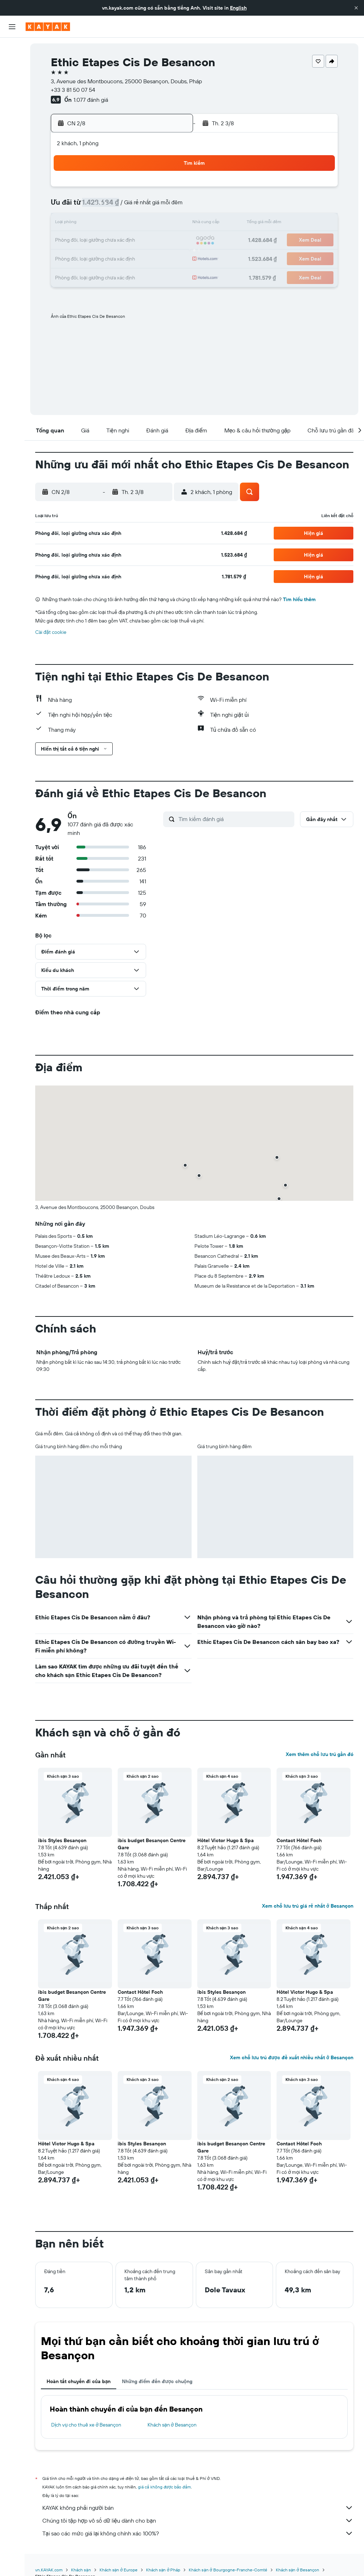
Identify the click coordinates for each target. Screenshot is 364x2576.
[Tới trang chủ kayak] (48, 26)
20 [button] (119, 240)
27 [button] (119, 257)
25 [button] (85, 257)
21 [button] (136, 240)
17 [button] (67, 240)
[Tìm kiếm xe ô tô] (12, 78)
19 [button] (102, 240)
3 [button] (68, 206)
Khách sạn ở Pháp (163, 2569)
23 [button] (170, 240)
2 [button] (170, 189)
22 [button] (153, 240)
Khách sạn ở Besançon (172, 2425)
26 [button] (102, 257)
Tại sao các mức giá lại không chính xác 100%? (197, 2533)
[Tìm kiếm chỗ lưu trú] (12, 63)
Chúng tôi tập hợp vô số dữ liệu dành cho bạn (197, 2520)
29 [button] (153, 257)
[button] (356, 8)
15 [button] (153, 223)
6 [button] (119, 206)
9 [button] (170, 206)
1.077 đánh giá (91, 99)
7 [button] (136, 206)
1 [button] (153, 189)
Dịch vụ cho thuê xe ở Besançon (86, 2425)
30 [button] (170, 257)
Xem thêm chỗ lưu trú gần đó (319, 1754)
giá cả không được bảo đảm (164, 2487)
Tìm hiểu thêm (299, 599)
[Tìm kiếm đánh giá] (234, 819)
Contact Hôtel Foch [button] (299, 1840)
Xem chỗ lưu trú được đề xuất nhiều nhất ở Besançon (291, 2057)
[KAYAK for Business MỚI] (12, 128)
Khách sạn (81, 2569)
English (238, 8)
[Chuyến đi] (12, 149)
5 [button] (102, 206)
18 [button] (85, 240)
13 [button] (119, 223)
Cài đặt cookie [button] (50, 632)
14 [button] (136, 223)
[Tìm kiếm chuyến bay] (12, 48)
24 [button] (68, 257)
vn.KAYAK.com (49, 2569)
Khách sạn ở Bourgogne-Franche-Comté (228, 2569)
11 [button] (85, 223)
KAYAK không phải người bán (197, 2507)
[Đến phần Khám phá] (12, 98)
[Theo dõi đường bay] (12, 113)
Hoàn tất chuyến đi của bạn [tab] (79, 2381)
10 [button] (68, 223)
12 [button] (102, 223)
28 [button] (136, 257)
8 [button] (153, 206)
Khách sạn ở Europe (119, 2569)
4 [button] (85, 206)
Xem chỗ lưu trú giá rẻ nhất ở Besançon (307, 1906)
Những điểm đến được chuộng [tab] (157, 2381)
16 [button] (170, 223)
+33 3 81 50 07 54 (73, 89)
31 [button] (68, 274)
